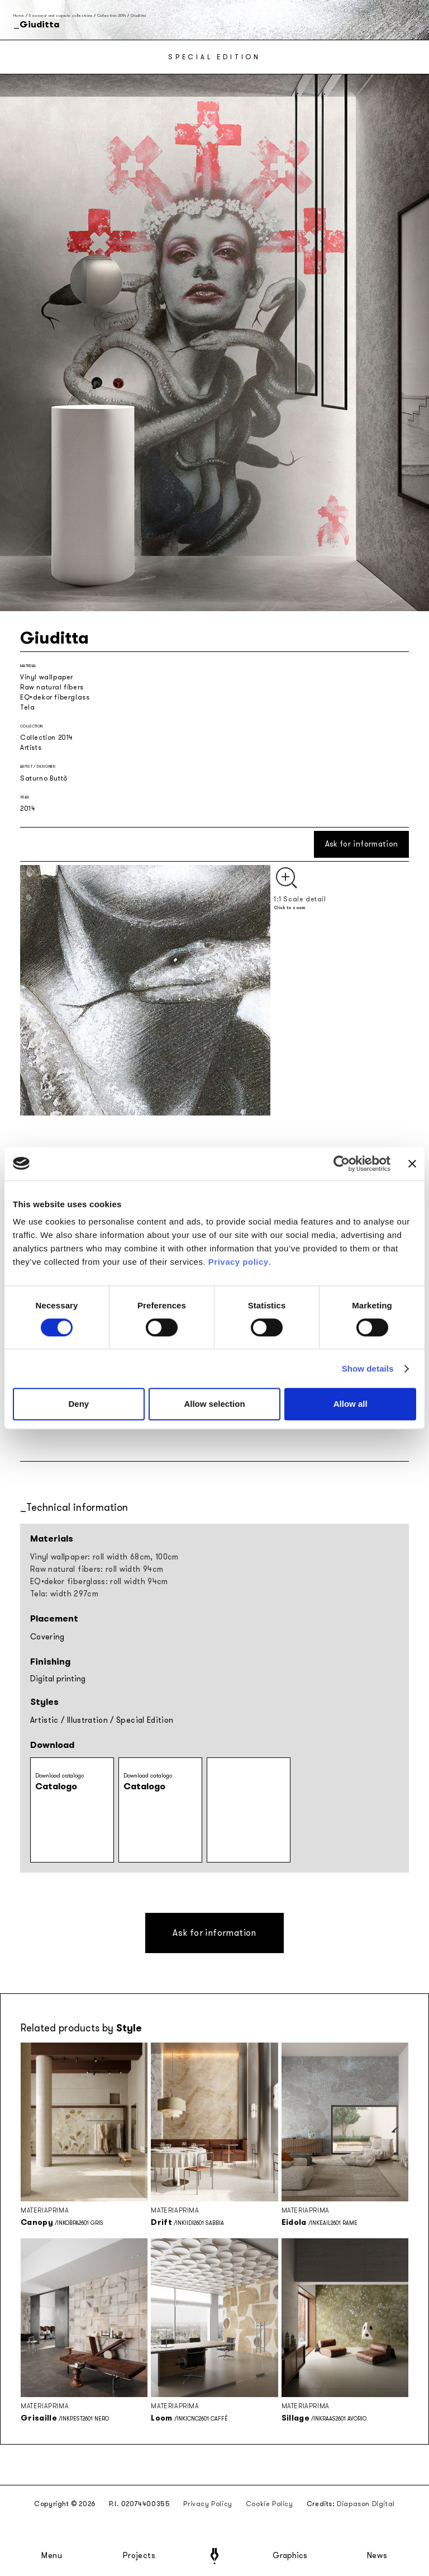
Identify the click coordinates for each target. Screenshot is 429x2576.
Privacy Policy (207, 2503)
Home (18, 15)
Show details (368, 1368)
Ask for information (361, 844)
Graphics (290, 2556)
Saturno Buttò (44, 778)
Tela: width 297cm (64, 1594)
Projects (139, 2556)
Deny (78, 1403)
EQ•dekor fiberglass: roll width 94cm (99, 1581)
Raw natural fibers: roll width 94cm (96, 1569)
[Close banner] (412, 1164)
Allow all (350, 1403)
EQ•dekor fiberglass (54, 697)
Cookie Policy (269, 2503)
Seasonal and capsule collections (60, 15)
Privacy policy (238, 1261)
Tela (27, 707)
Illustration (87, 1720)
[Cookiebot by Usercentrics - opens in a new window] (341, 1163)
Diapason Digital (366, 2503)
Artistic (44, 1720)
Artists (30, 747)
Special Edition (144, 1720)
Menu (52, 2556)
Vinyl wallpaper (46, 677)
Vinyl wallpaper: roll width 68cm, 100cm (104, 1557)
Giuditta (138, 15)
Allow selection (214, 1403)
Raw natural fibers (52, 687)
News (377, 2556)
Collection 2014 (111, 15)
